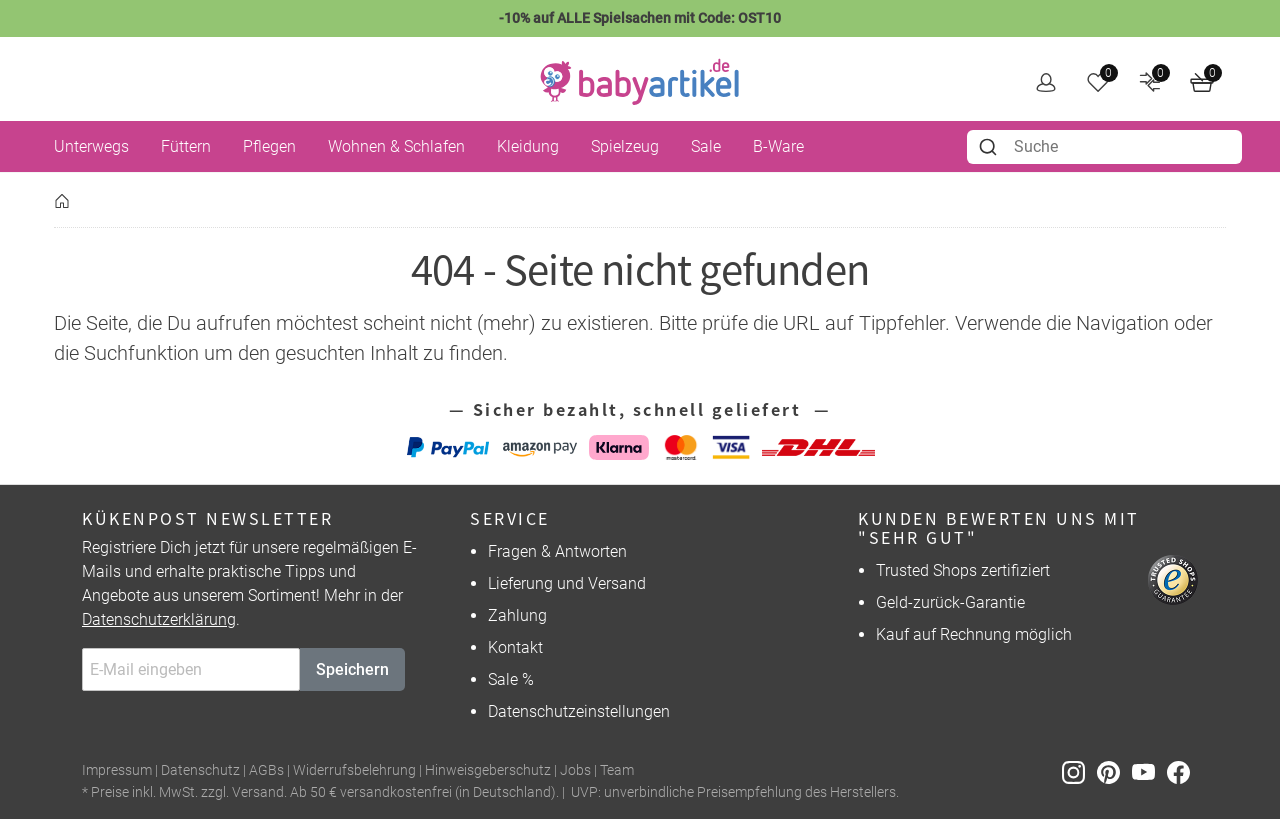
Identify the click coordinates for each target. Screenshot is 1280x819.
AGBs (266, 770)
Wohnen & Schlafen (396, 146)
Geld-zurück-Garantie (950, 602)
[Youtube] (1149, 771)
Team (617, 770)
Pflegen (269, 146)
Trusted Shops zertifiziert (963, 570)
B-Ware (778, 146)
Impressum (117, 770)
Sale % (511, 679)
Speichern (352, 669)
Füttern (186, 146)
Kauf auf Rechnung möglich (974, 634)
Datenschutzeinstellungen (579, 711)
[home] (640, 82)
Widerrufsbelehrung (354, 770)
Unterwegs (91, 146)
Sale (706, 146)
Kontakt (515, 647)
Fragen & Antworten (557, 551)
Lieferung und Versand (567, 583)
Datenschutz (200, 770)
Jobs (575, 770)
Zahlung (517, 615)
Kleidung (528, 146)
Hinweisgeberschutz (488, 770)
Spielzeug (625, 146)
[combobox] (1104, 147)
